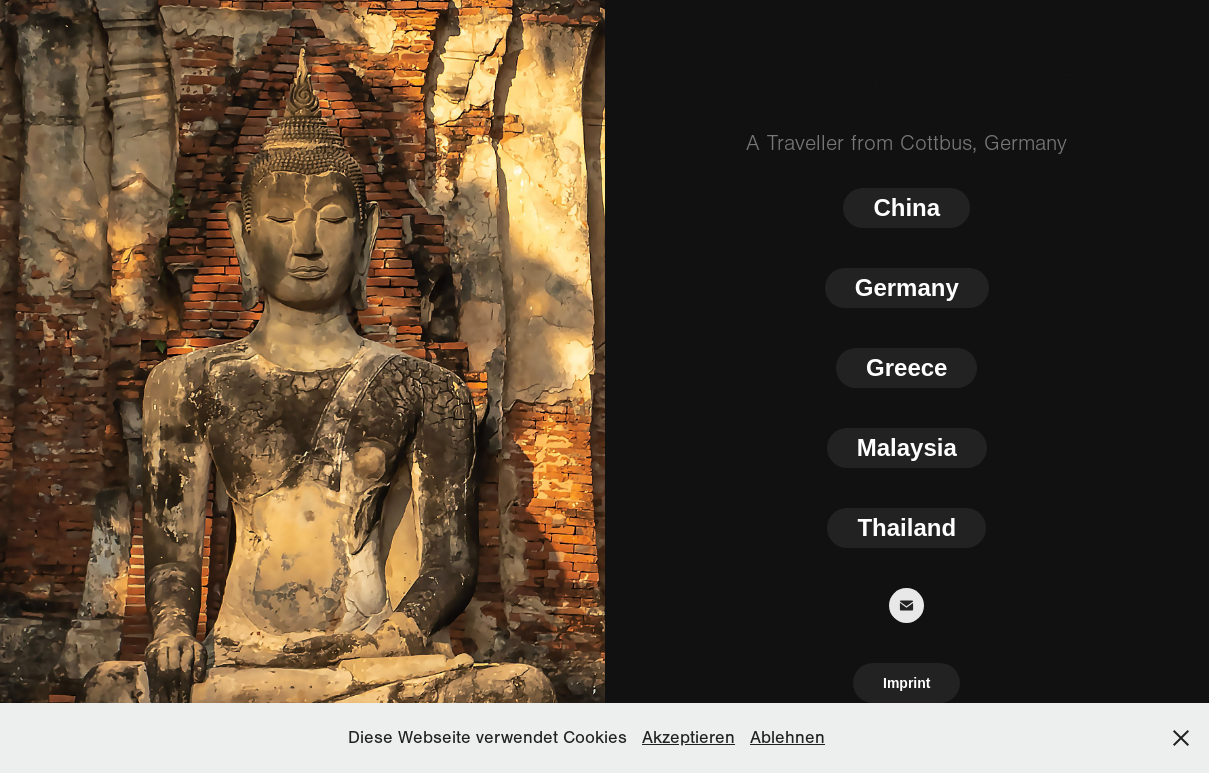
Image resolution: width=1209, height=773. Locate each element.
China (906, 207)
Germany (907, 287)
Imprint (906, 683)
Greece (906, 367)
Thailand (906, 527)
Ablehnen (787, 737)
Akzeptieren (688, 737)
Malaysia (907, 447)
